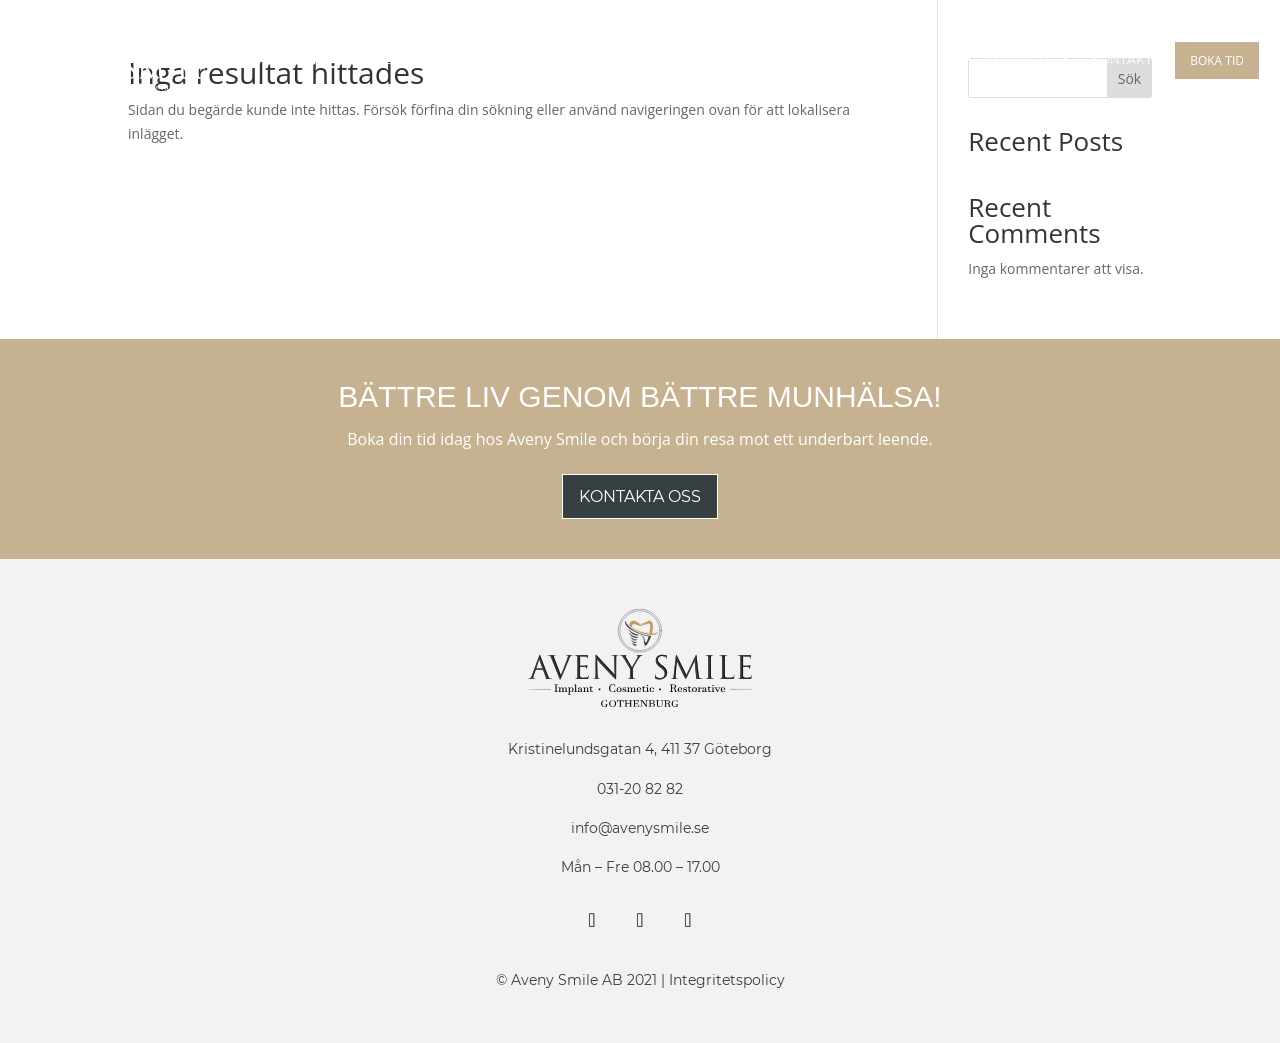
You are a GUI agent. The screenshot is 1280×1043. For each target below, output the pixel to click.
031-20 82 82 (640, 789)
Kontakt (1121, 60)
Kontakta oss (640, 496)
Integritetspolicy (727, 980)
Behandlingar (390, 60)
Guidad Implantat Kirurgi (671, 60)
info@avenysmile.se (640, 828)
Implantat (520, 60)
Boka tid (1217, 60)
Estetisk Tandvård (983, 60)
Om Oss (272, 60)
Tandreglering (840, 60)
